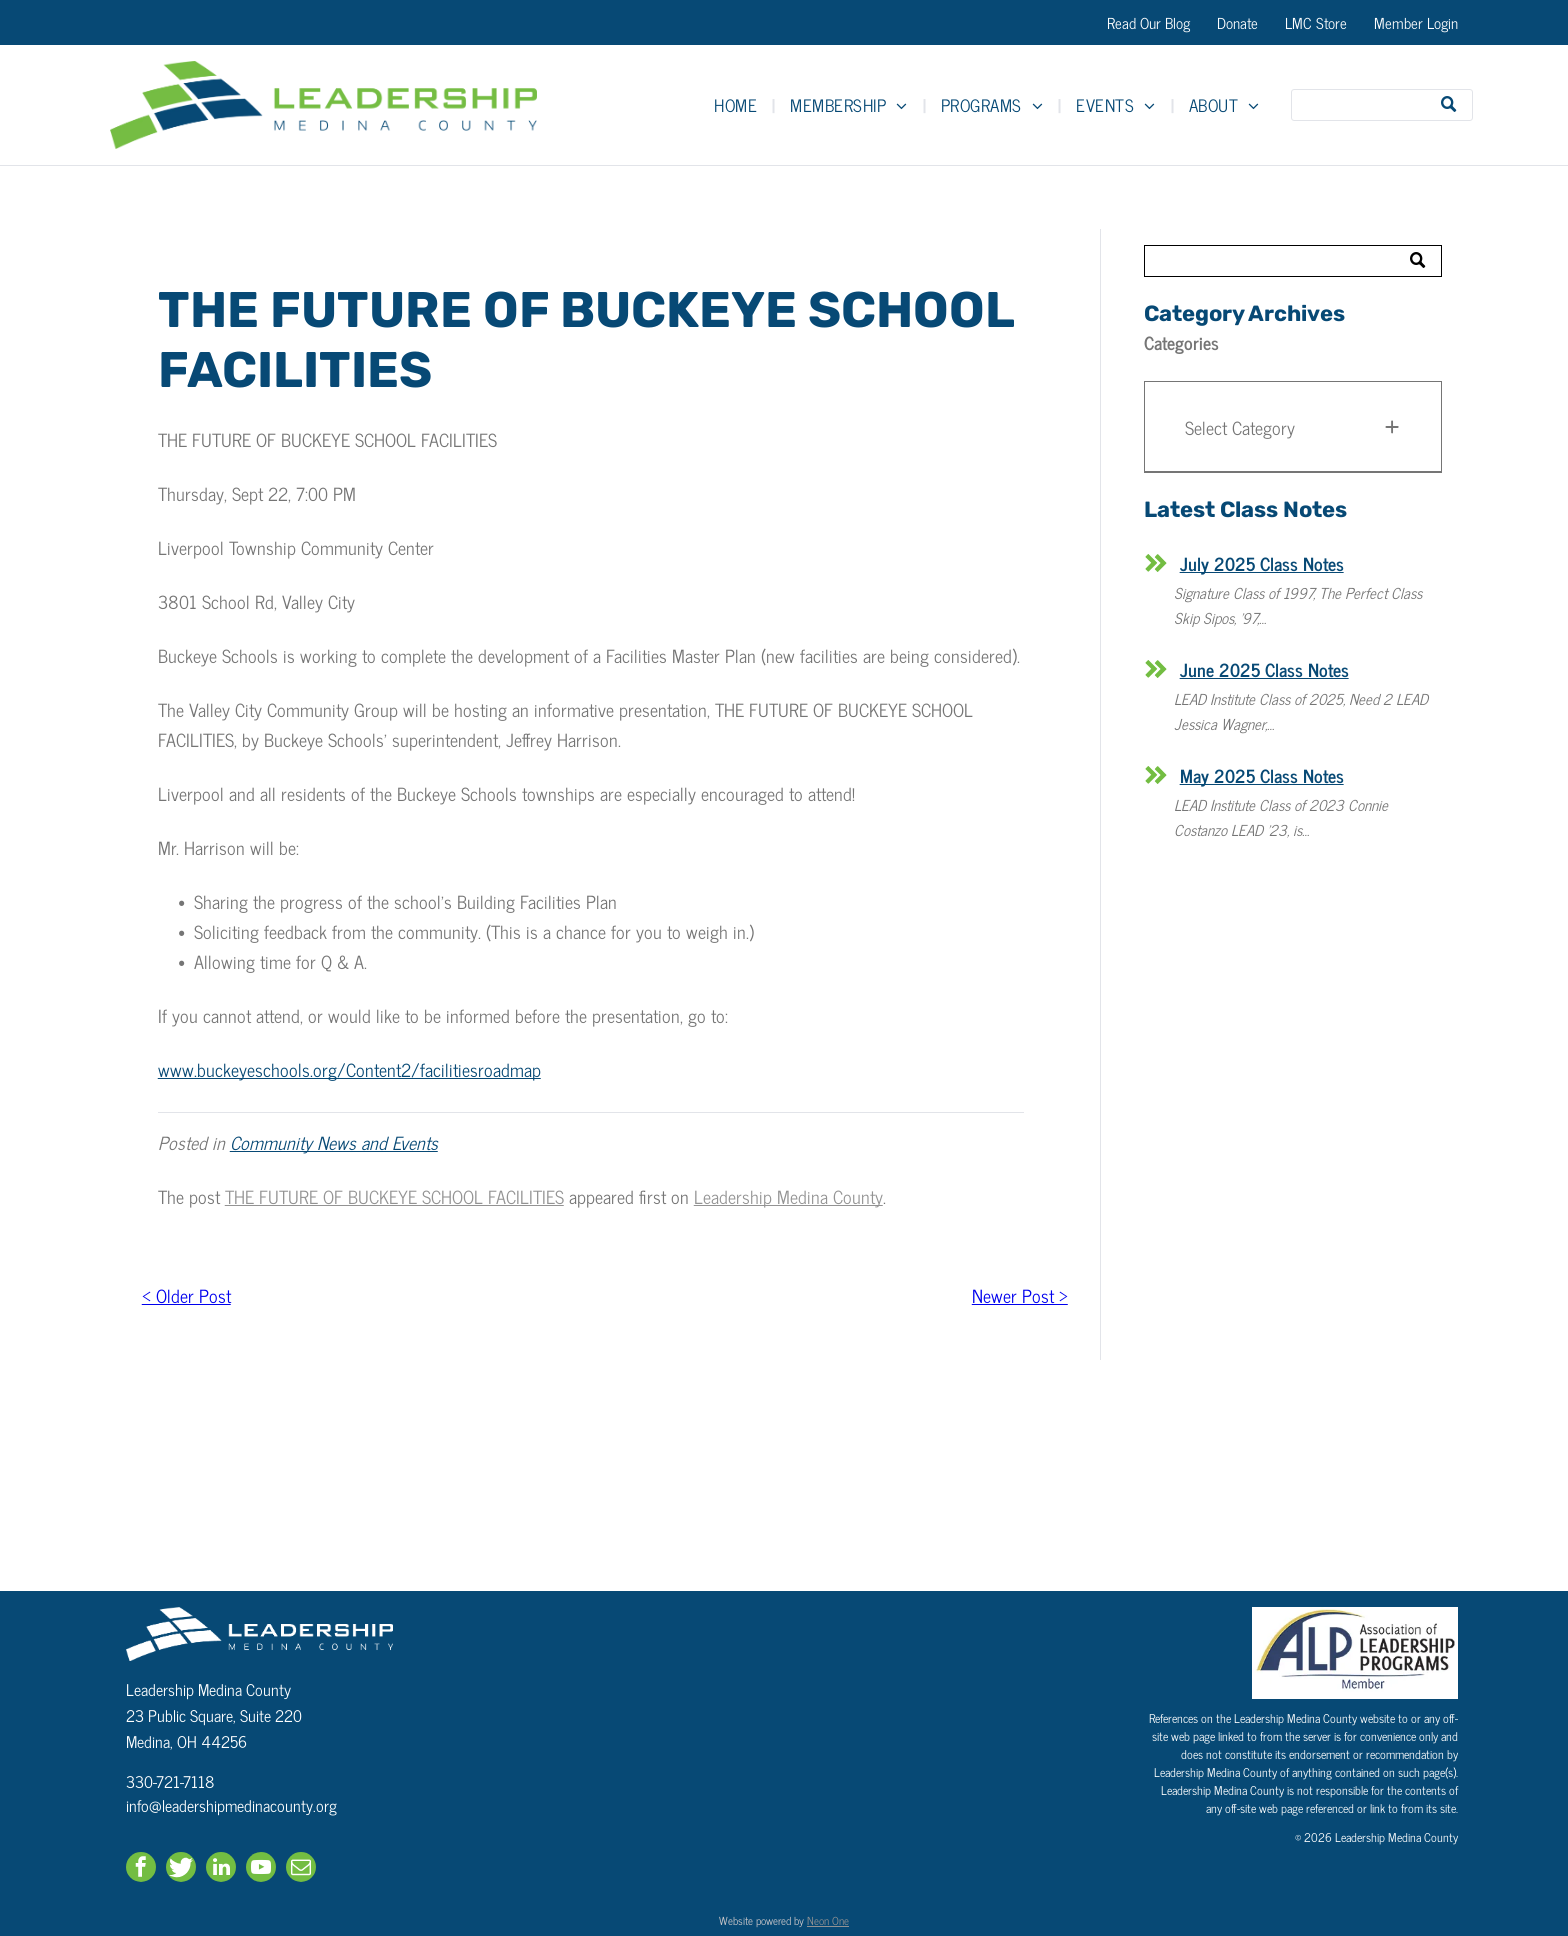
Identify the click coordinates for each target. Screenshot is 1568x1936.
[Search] (1382, 105)
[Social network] (181, 1869)
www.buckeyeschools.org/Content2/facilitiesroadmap (349, 1069)
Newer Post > (1020, 1295)
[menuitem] (737, 105)
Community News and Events (334, 1142)
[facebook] (141, 1869)
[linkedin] (221, 1869)
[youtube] (261, 1869)
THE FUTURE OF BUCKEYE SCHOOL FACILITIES (394, 1196)
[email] (301, 1869)
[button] (1293, 427)
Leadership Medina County (788, 1196)
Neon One (828, 1920)
